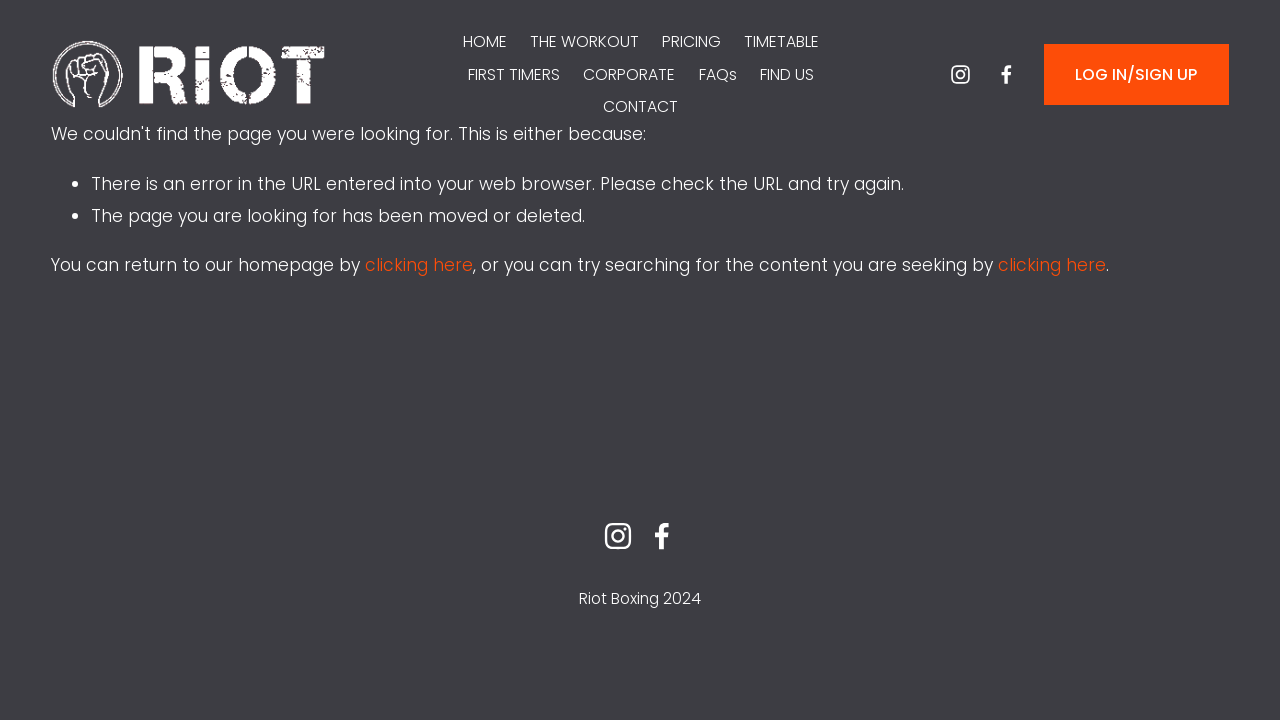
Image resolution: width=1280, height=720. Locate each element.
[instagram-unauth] (960, 74)
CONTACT (640, 106)
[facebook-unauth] (1006, 74)
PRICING (691, 41)
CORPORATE (629, 74)
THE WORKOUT (584, 41)
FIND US (787, 74)
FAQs (718, 74)
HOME (485, 41)
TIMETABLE (781, 41)
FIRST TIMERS (514, 74)
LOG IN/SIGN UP (1136, 74)
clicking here (419, 265)
